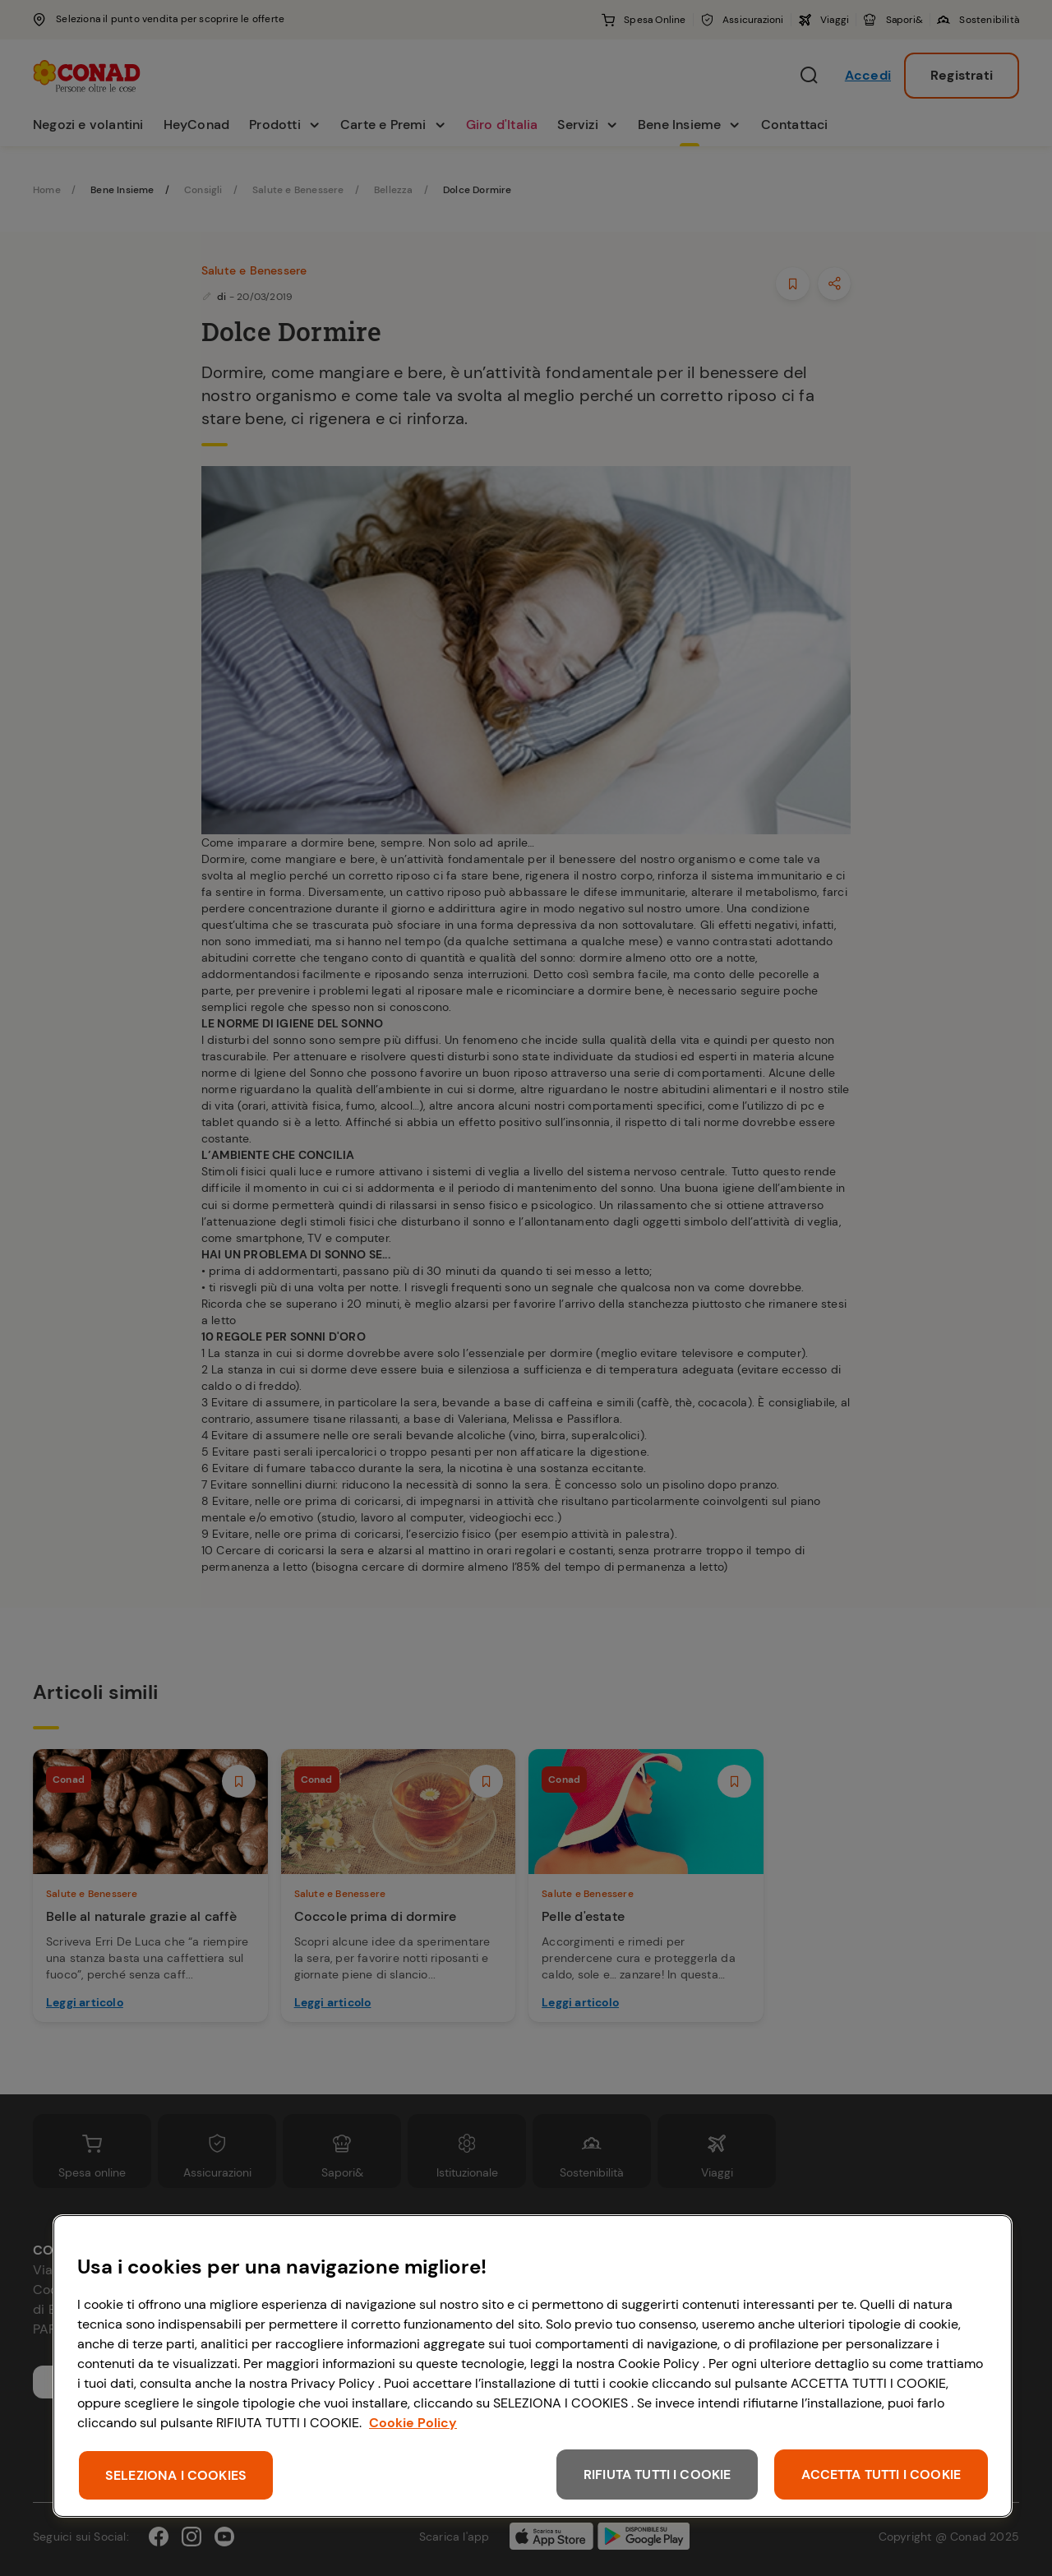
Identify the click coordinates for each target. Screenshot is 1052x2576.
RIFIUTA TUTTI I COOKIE (657, 2474)
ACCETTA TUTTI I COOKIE (881, 2474)
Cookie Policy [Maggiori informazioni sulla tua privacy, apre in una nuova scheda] (413, 2422)
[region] (533, 2366)
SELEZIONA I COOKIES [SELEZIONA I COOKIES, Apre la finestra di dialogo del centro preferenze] (176, 2475)
